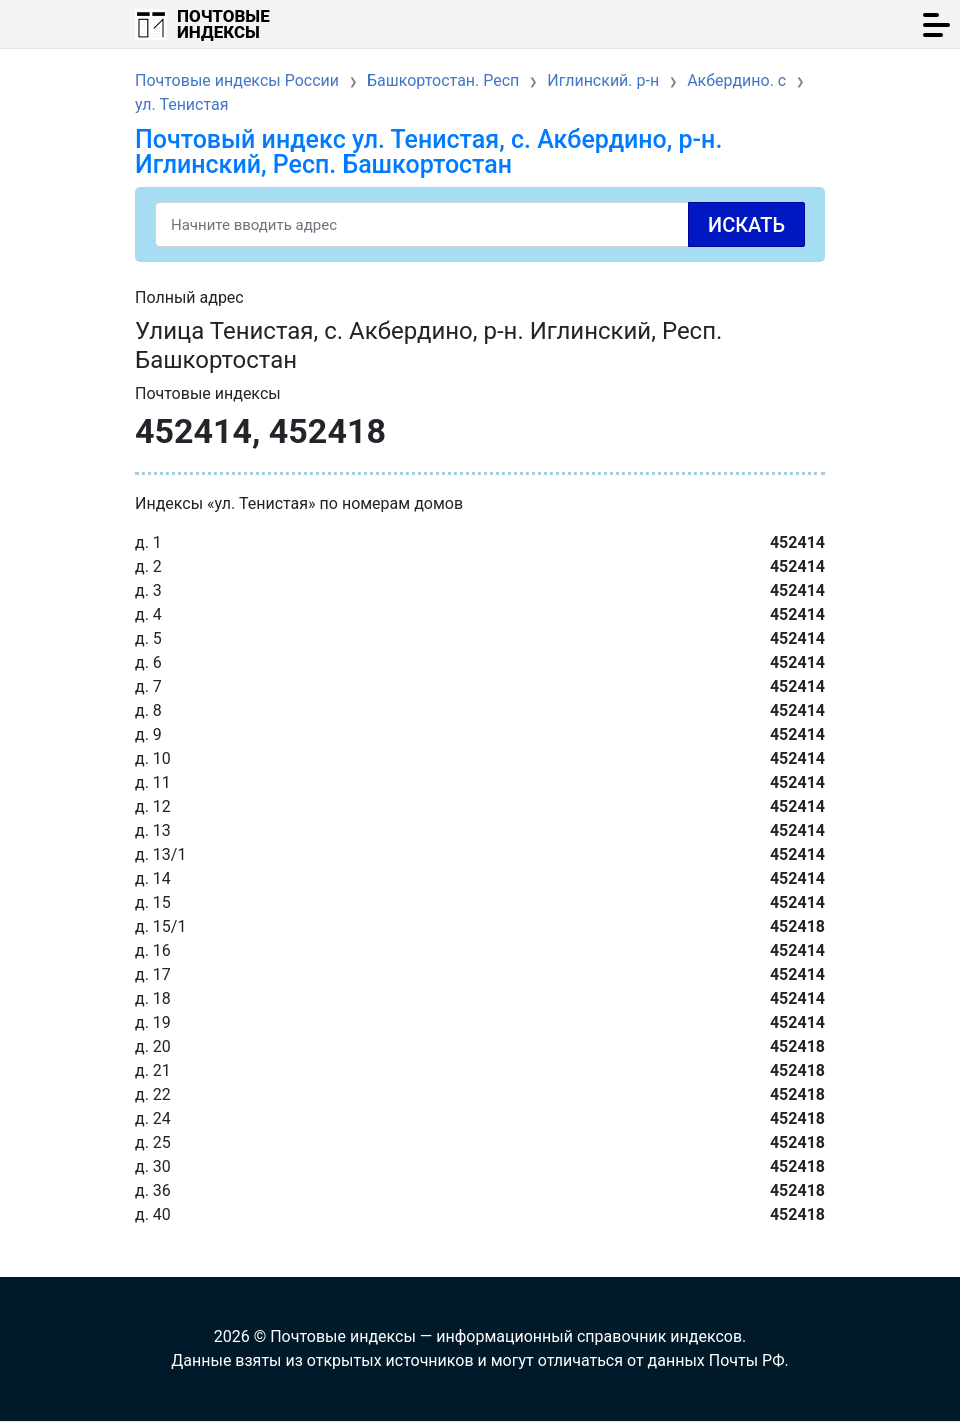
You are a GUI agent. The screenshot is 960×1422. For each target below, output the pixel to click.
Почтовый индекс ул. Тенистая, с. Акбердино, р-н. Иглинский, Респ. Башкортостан (428, 152)
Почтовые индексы (223, 24)
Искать (746, 225)
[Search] (480, 224)
